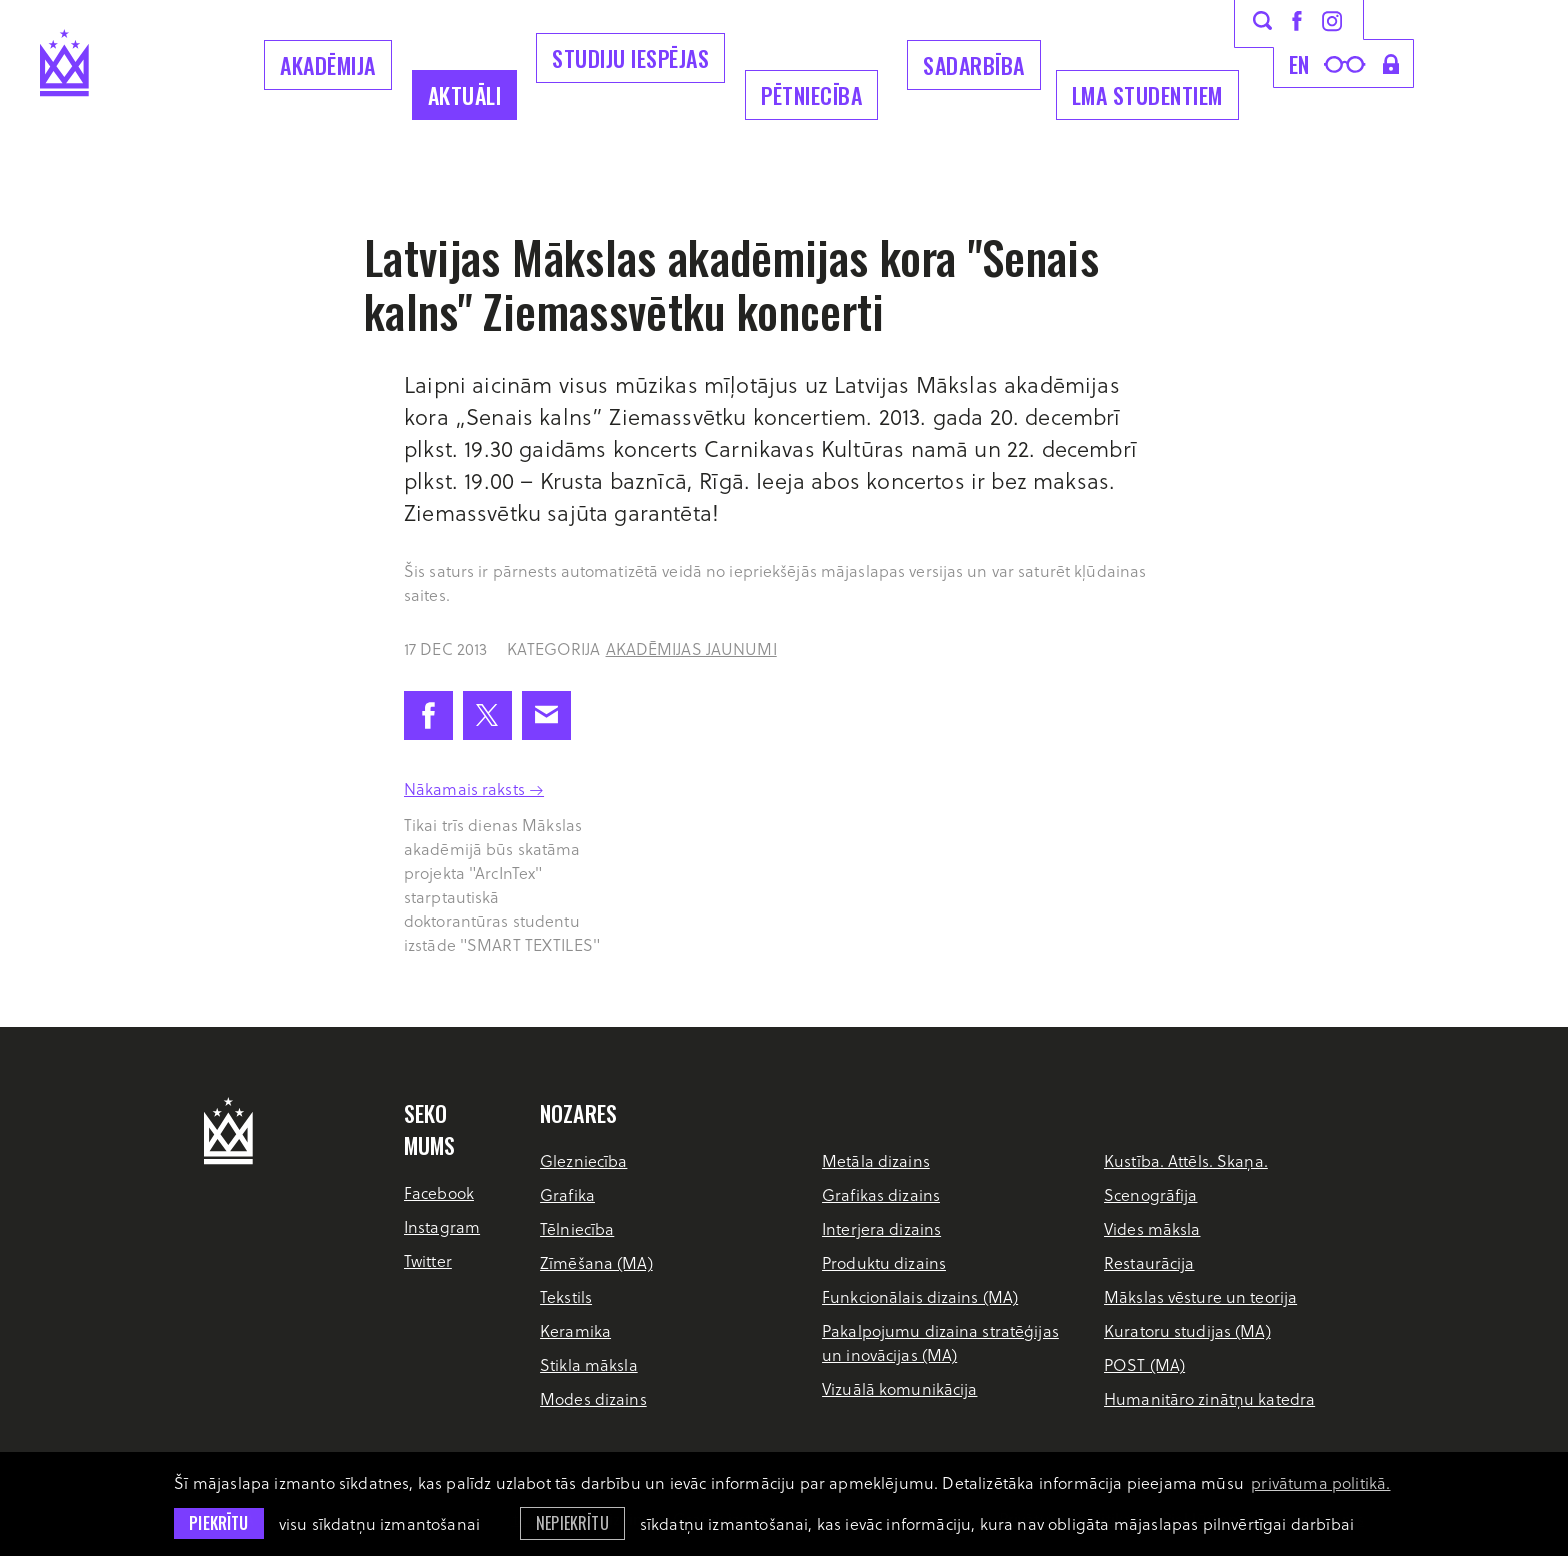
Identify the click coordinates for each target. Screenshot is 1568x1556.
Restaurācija (1149, 1262)
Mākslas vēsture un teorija (1200, 1296)
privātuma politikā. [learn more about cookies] (1320, 1482)
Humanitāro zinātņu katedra (1209, 1398)
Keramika (575, 1330)
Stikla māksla (589, 1364)
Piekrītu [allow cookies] (218, 1523)
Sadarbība (974, 65)
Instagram (442, 1226)
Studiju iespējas (630, 58)
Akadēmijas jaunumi (691, 648)
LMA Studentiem (1147, 95)
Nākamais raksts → (474, 788)
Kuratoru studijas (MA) (1187, 1330)
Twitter (428, 1260)
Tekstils (566, 1296)
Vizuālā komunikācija (899, 1388)
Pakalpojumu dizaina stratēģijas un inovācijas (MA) (940, 1342)
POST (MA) (1144, 1364)
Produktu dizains (884, 1262)
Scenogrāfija (1150, 1194)
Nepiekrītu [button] (572, 1523)
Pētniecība (811, 95)
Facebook (439, 1192)
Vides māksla (1152, 1228)
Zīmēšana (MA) (596, 1262)
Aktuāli (465, 95)
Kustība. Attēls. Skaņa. (1186, 1160)
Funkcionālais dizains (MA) (920, 1296)
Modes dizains (593, 1398)
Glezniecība (583, 1160)
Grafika (567, 1194)
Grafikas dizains (881, 1194)
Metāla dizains (876, 1160)
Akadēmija (328, 65)
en (1299, 64)
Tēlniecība (577, 1228)
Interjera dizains (881, 1228)
